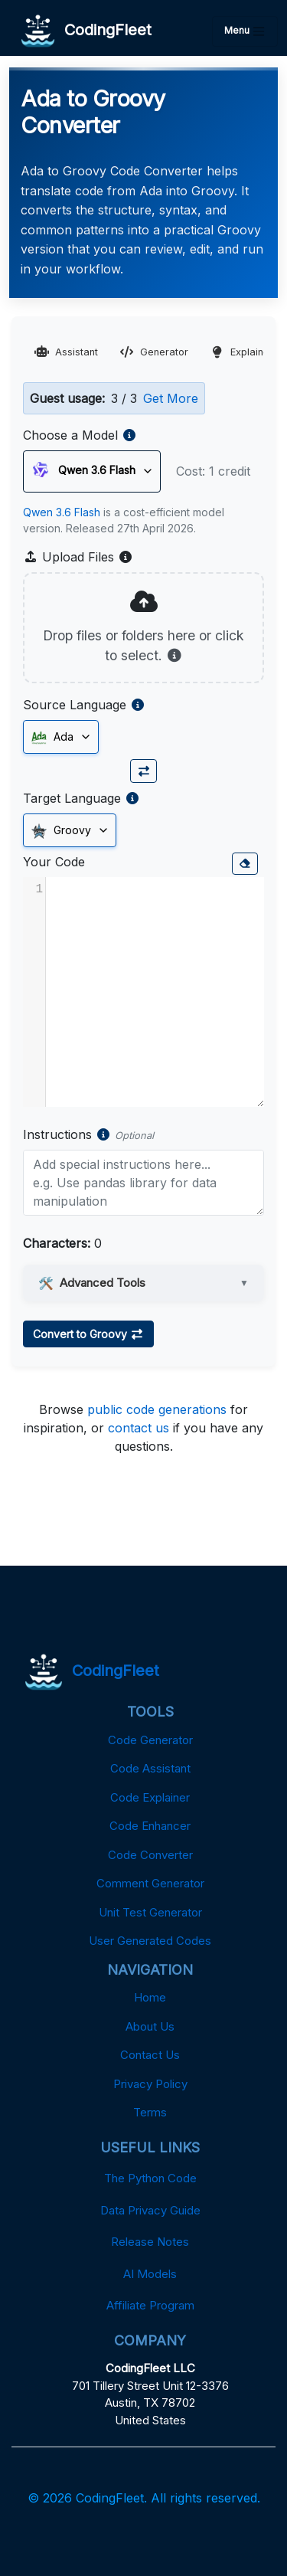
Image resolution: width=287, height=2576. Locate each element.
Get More (170, 398)
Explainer (241, 352)
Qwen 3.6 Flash (61, 512)
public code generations (157, 1409)
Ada (52, 737)
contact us (138, 1427)
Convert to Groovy (88, 1333)
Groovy (61, 831)
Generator (153, 352)
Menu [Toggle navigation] (245, 31)
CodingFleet (86, 31)
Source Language (74, 704)
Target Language (72, 798)
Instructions (57, 1134)
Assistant (66, 352)
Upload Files (78, 557)
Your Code (54, 861)
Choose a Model (70, 435)
